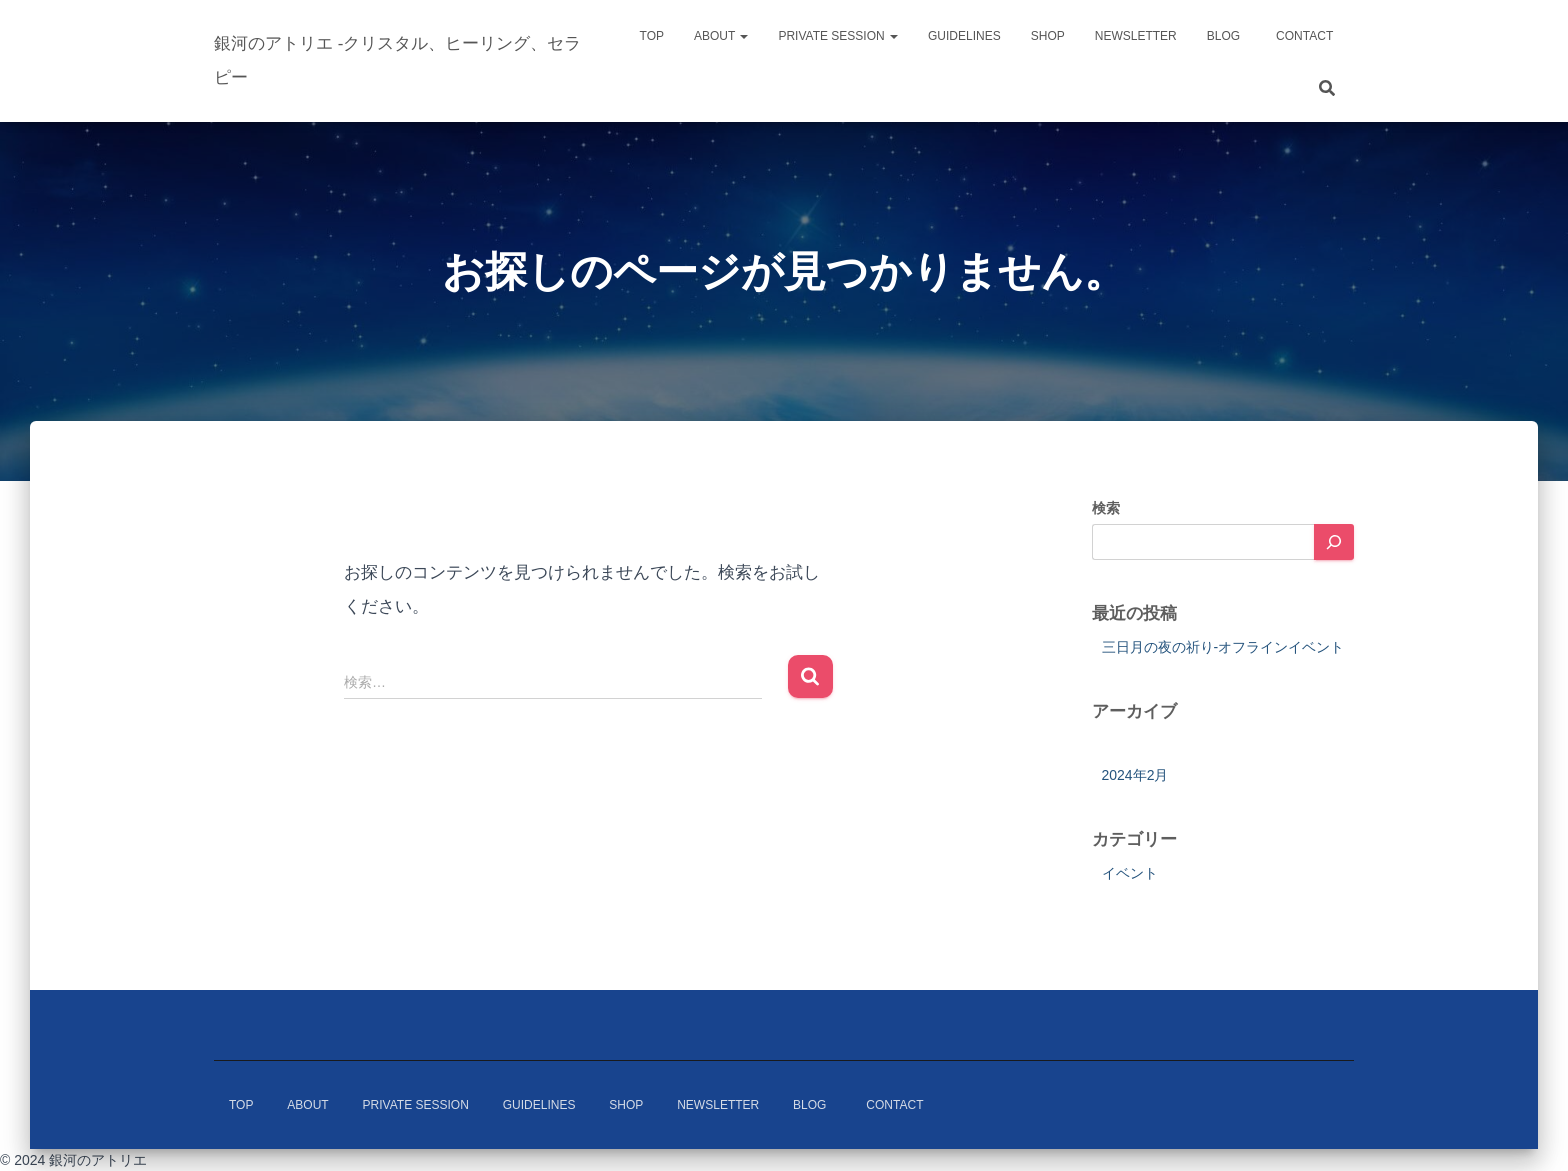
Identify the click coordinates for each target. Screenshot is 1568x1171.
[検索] (1334, 542)
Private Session (838, 36)
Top (652, 36)
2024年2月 (1135, 775)
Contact (1310, 36)
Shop (1048, 36)
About (721, 36)
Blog (1223, 36)
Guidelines (964, 36)
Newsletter (1136, 36)
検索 (1106, 508)
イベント (1130, 873)
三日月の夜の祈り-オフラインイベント (1223, 647)
